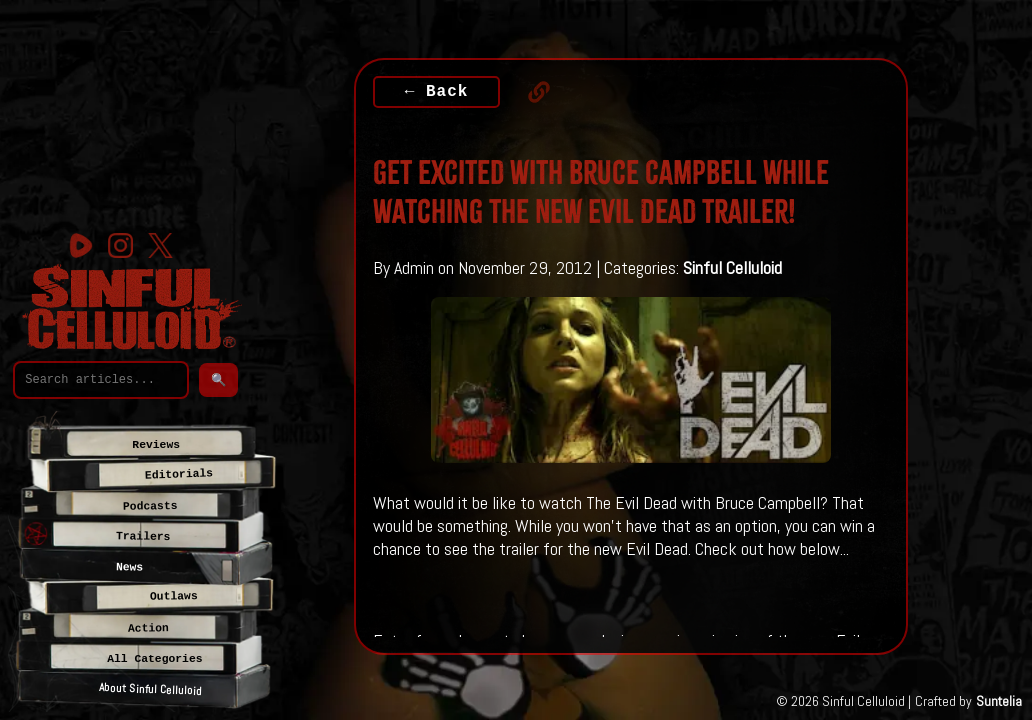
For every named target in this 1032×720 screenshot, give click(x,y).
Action (148, 628)
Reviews (156, 445)
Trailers (143, 536)
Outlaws (174, 596)
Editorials (179, 475)
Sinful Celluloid (732, 267)
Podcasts (150, 506)
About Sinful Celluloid (150, 689)
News (129, 567)
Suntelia (999, 701)
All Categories (154, 659)
